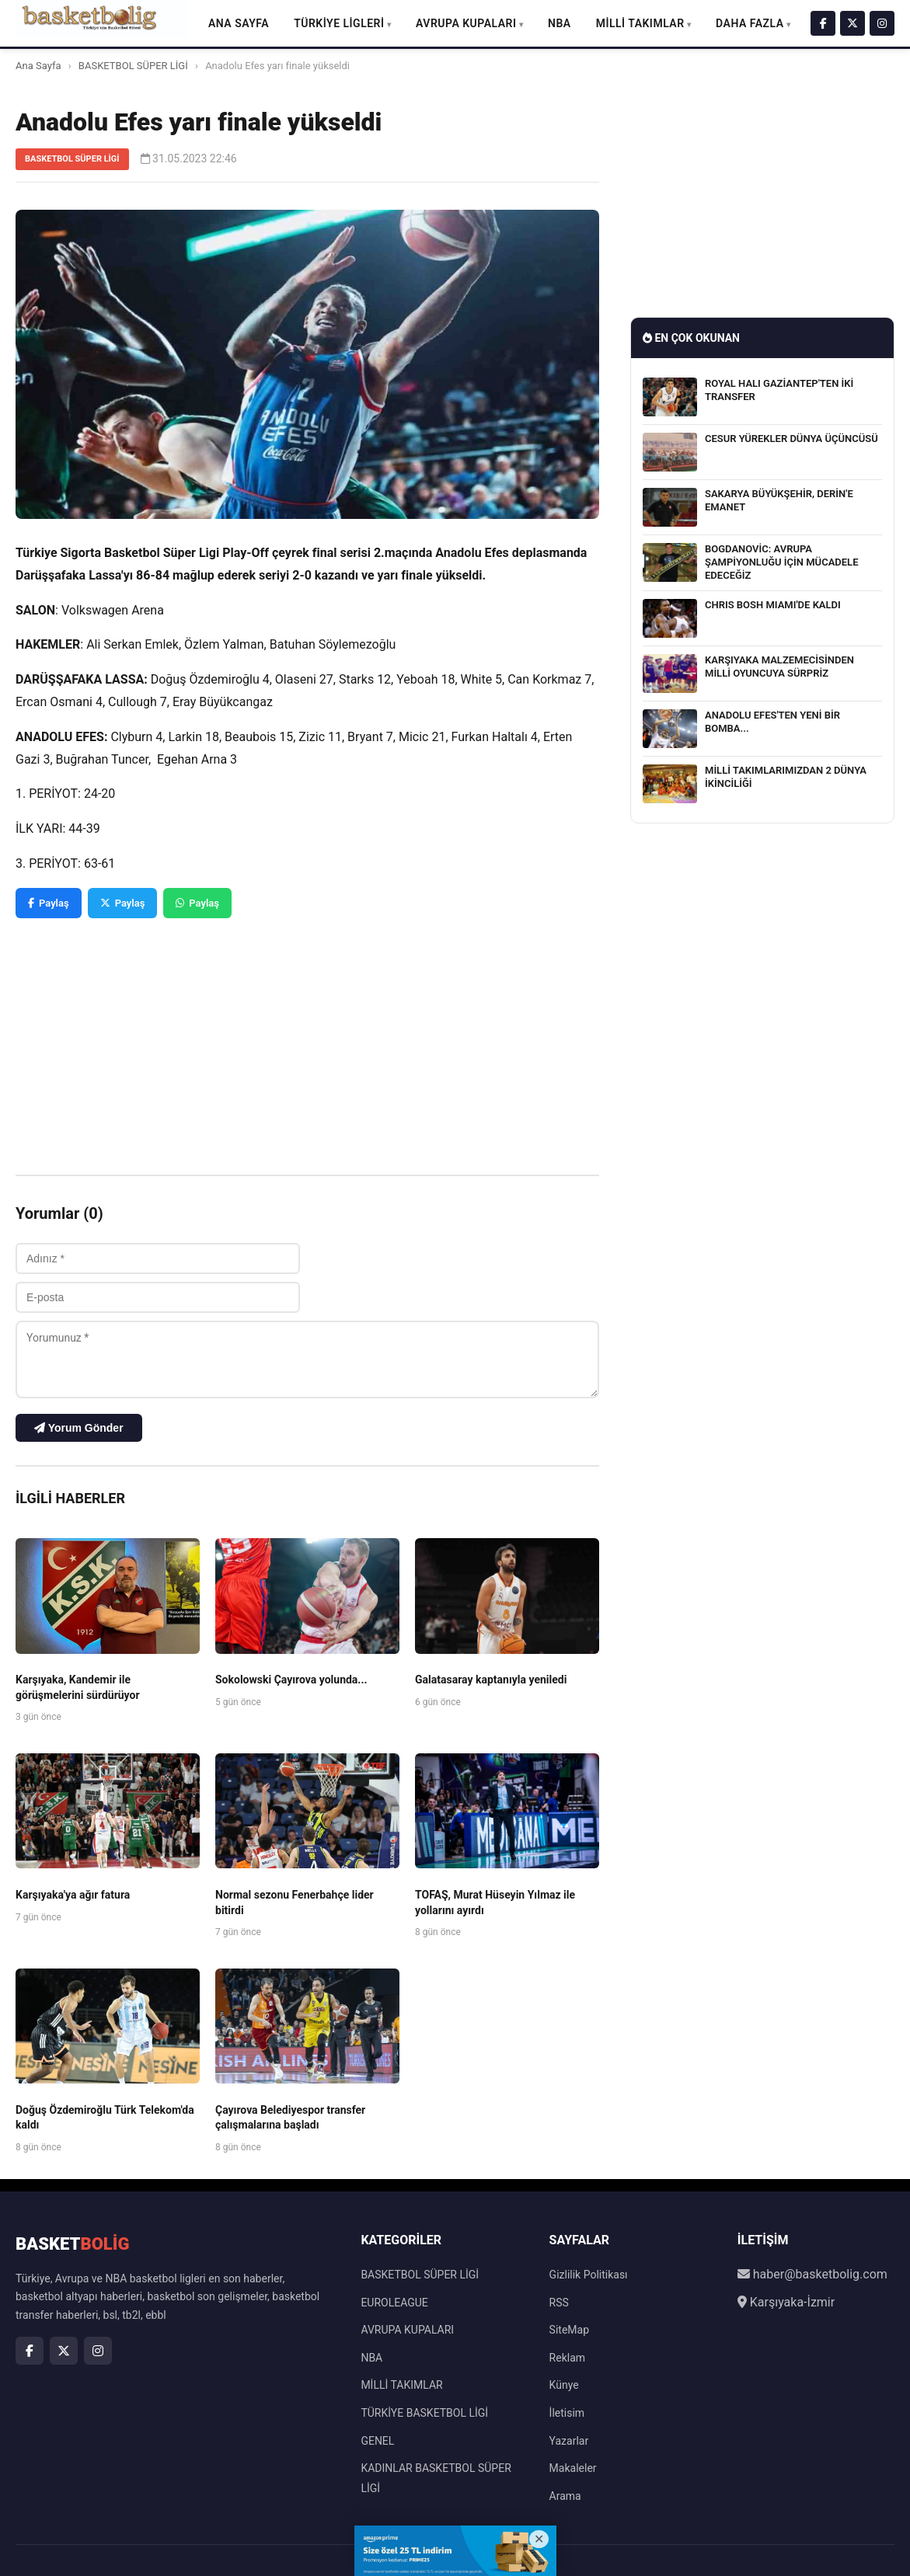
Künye (564, 2385)
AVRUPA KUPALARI (466, 23)
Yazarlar (569, 2441)
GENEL (377, 2441)
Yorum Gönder (79, 1428)
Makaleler (573, 2468)
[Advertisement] (307, 1035)
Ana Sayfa (238, 23)
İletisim (567, 2413)
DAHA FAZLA (750, 23)
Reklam (567, 2357)
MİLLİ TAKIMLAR (640, 23)
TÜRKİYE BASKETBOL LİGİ (424, 2413)
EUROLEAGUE (394, 2302)
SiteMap (569, 2330)
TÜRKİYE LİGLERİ (339, 23)
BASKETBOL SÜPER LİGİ (133, 65)
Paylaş (48, 903)
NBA (559, 23)
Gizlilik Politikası (588, 2274)
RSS (559, 2302)
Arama (565, 2496)
